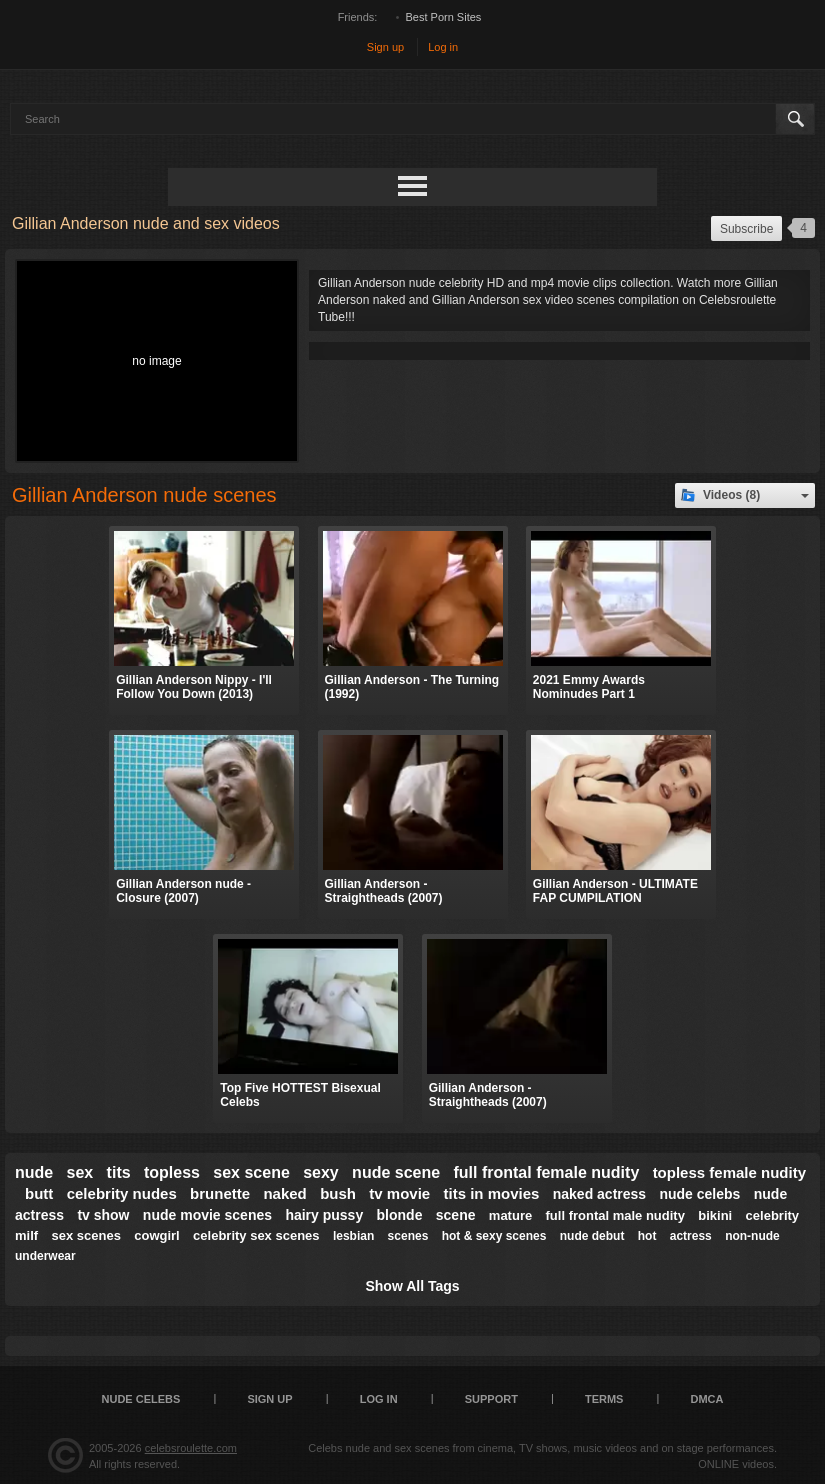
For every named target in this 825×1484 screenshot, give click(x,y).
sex (80, 1172)
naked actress (599, 1194)
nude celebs (699, 1194)
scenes (408, 1236)
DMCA (706, 1399)
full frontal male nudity (615, 1215)
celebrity (772, 1215)
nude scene (396, 1172)
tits (119, 1172)
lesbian (353, 1236)
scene (456, 1215)
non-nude (752, 1236)
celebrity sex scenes (256, 1235)
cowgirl (157, 1235)
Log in (443, 47)
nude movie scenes (207, 1215)
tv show (103, 1215)
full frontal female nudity (546, 1172)
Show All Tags (412, 1286)
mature (510, 1215)
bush (338, 1193)
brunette (220, 1193)
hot (647, 1236)
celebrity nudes (122, 1193)
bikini (715, 1215)
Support (491, 1399)
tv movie (399, 1193)
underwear (45, 1256)
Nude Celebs (141, 1399)
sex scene (251, 1172)
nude (34, 1172)
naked (284, 1193)
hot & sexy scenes (494, 1236)
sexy (321, 1172)
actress (691, 1236)
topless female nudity (729, 1172)
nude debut (592, 1236)
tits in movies (492, 1193)
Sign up (385, 47)
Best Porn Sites (444, 17)
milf (26, 1235)
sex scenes (85, 1235)
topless (172, 1172)
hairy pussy (324, 1215)
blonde (400, 1215)
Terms (604, 1399)
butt (39, 1193)
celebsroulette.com (191, 1448)
